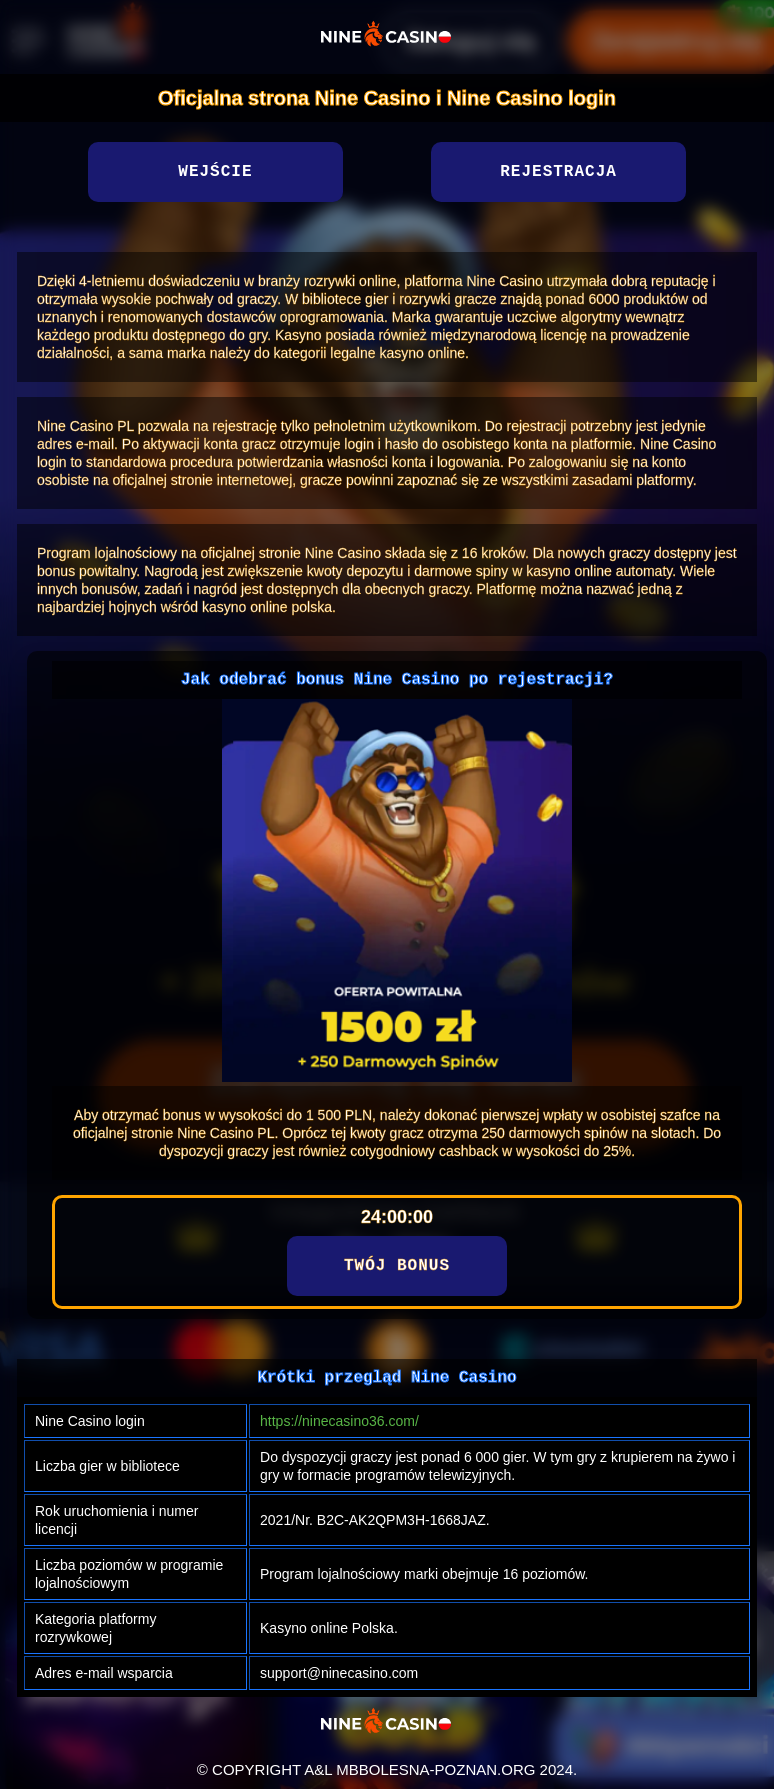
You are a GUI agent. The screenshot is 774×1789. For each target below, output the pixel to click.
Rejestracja (558, 172)
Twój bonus (397, 1266)
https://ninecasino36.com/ (339, 1421)
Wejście (215, 172)
